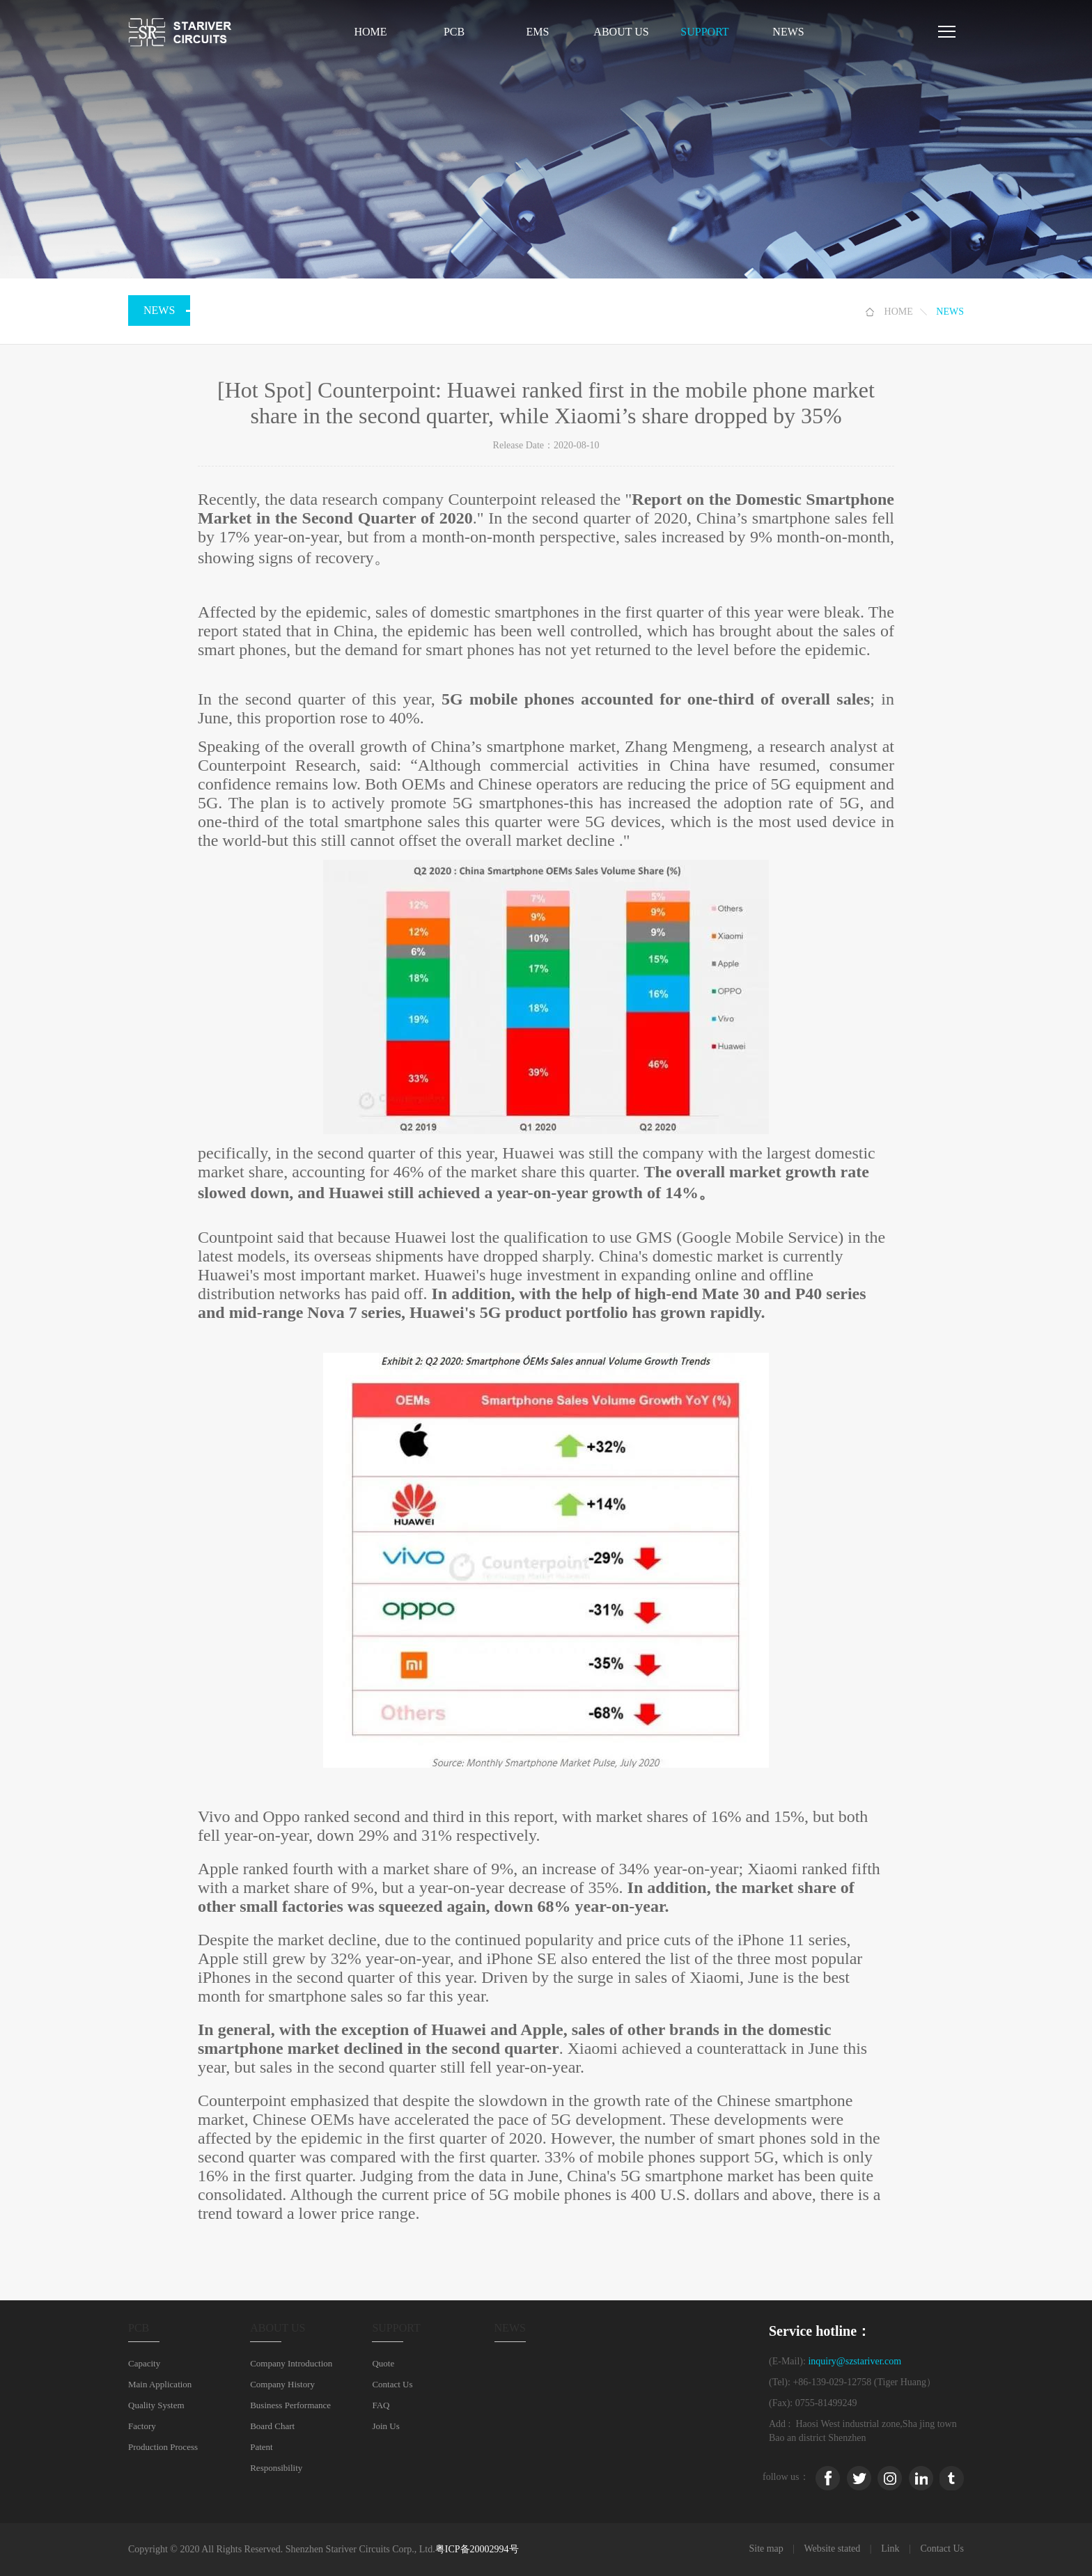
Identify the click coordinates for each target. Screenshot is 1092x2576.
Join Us (385, 2426)
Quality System (156, 2405)
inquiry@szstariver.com (854, 2361)
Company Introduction (291, 2363)
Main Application (160, 2384)
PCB (454, 32)
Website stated (832, 2548)
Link (890, 2548)
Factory (142, 2426)
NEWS (788, 32)
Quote (383, 2363)
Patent (261, 2447)
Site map (766, 2548)
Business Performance (290, 2405)
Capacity (144, 2363)
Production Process (163, 2447)
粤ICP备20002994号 (477, 2549)
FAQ (380, 2405)
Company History (282, 2384)
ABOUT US (620, 32)
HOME (898, 311)
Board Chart (272, 2426)
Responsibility (276, 2468)
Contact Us (392, 2384)
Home (370, 32)
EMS (537, 32)
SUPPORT (704, 32)
